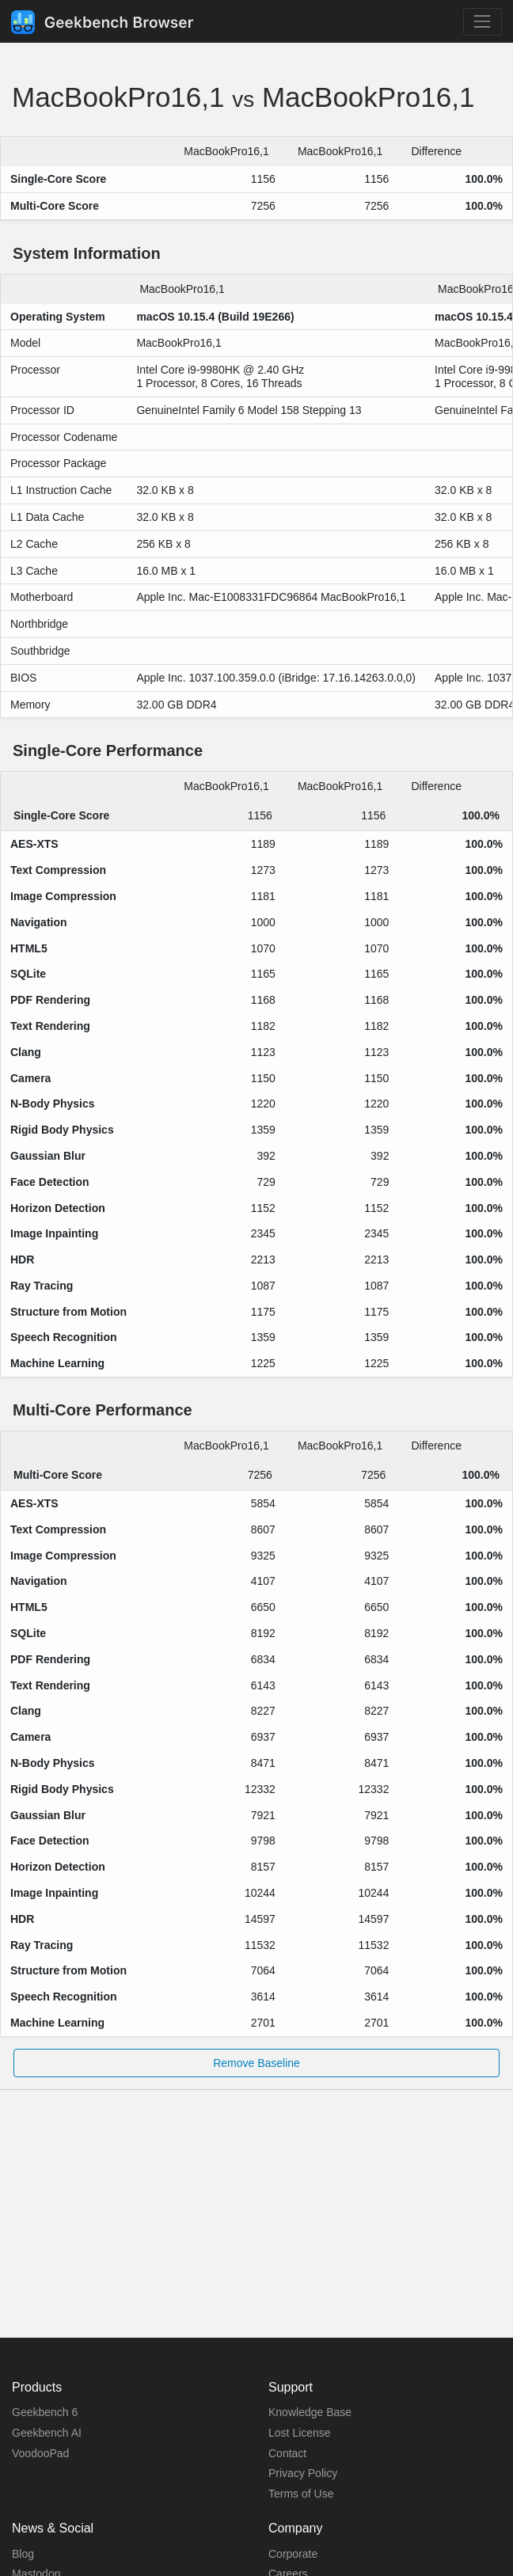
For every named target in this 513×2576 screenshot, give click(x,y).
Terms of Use (300, 2493)
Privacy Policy (302, 2473)
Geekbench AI (47, 2432)
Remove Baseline (256, 2063)
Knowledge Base (310, 2412)
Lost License (299, 2432)
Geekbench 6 (45, 2412)
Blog (23, 2554)
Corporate (292, 2554)
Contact (287, 2453)
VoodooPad (40, 2453)
